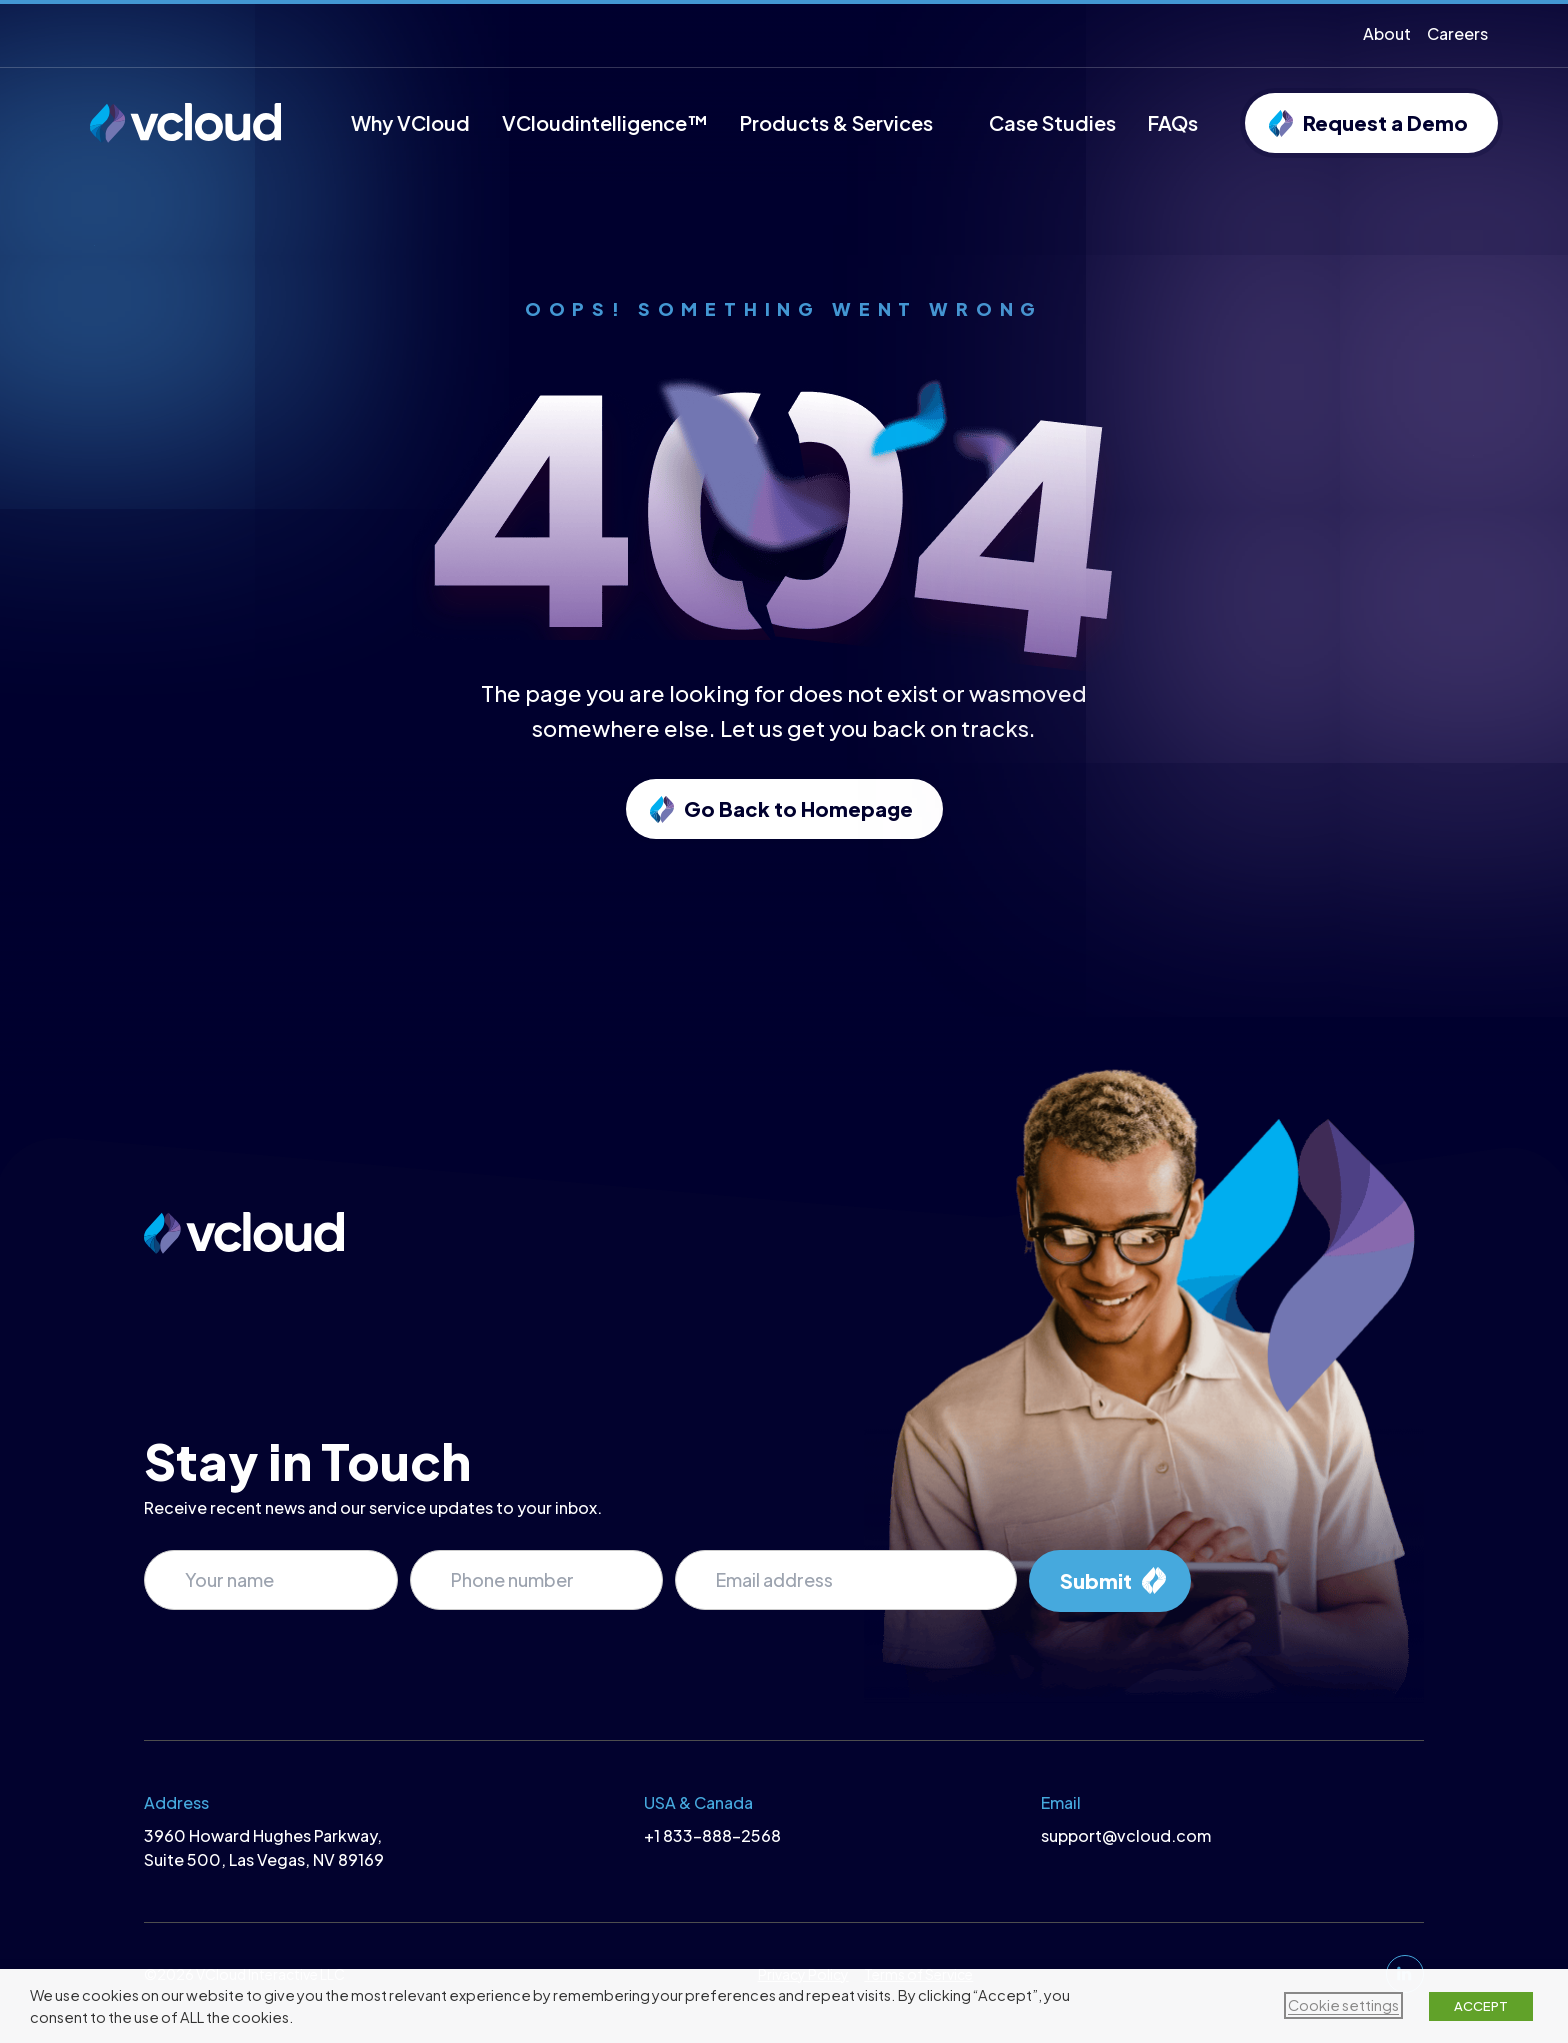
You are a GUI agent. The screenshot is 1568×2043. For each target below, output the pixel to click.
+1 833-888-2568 (712, 1835)
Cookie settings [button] (1343, 2005)
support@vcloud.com (1126, 1835)
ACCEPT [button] (1481, 2006)
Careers (1457, 33)
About (1387, 33)
